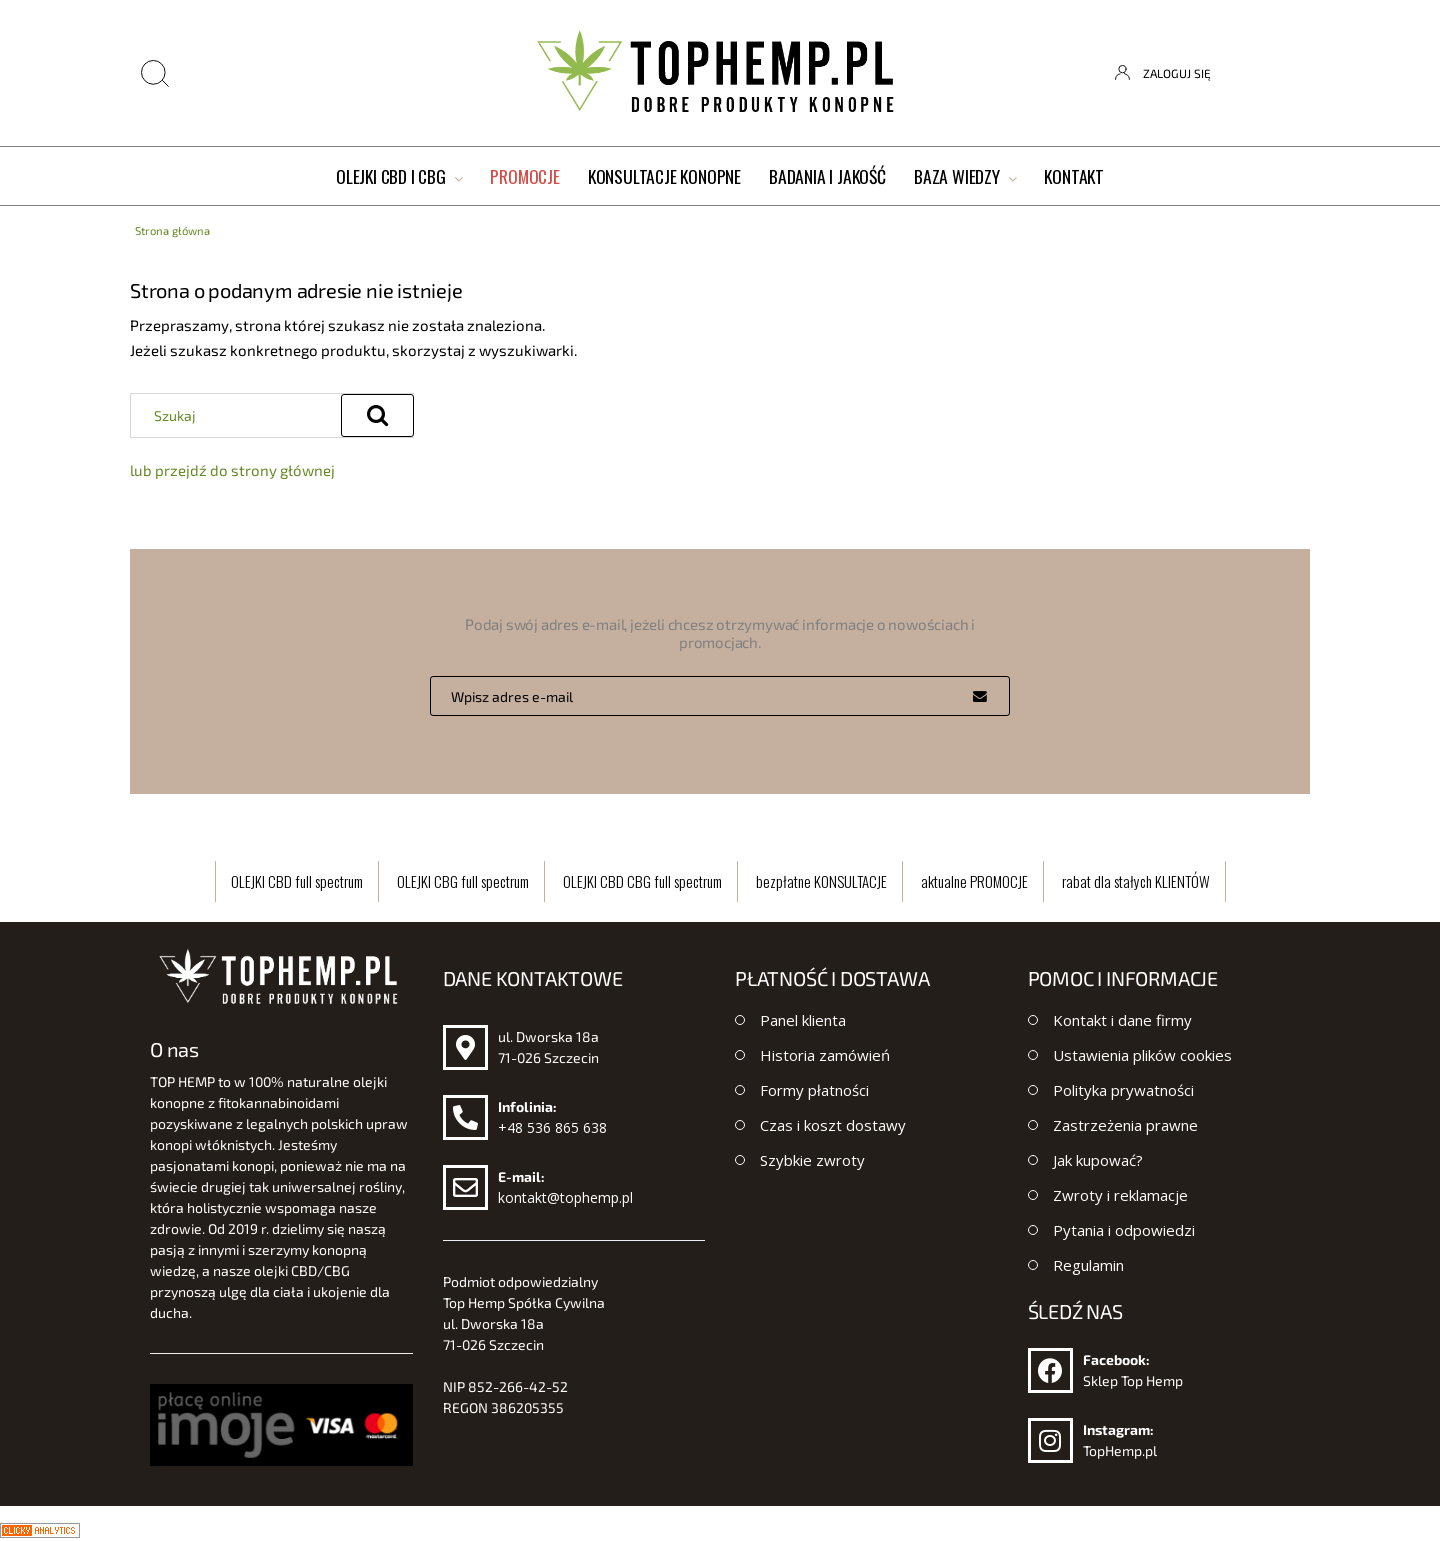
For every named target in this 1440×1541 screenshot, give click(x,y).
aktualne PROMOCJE (974, 881)
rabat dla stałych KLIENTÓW (1136, 881)
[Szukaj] (377, 415)
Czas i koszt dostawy (833, 1125)
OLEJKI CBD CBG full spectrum (642, 881)
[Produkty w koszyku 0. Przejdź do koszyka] (1293, 73)
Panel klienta (803, 1020)
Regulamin (1088, 1265)
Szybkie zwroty (812, 1160)
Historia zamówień (825, 1055)
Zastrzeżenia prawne (1125, 1125)
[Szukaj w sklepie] (240, 415)
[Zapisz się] (980, 696)
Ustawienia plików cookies (1142, 1055)
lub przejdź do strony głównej (232, 470)
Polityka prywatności (1123, 1090)
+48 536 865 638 (552, 1127)
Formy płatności (814, 1090)
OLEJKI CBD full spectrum (297, 881)
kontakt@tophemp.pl (565, 1197)
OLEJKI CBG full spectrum (463, 881)
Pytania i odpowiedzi (1124, 1230)
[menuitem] (399, 177)
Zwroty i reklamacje (1120, 1195)
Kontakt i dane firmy (1122, 1020)
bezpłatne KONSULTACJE (821, 881)
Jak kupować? (1098, 1160)
